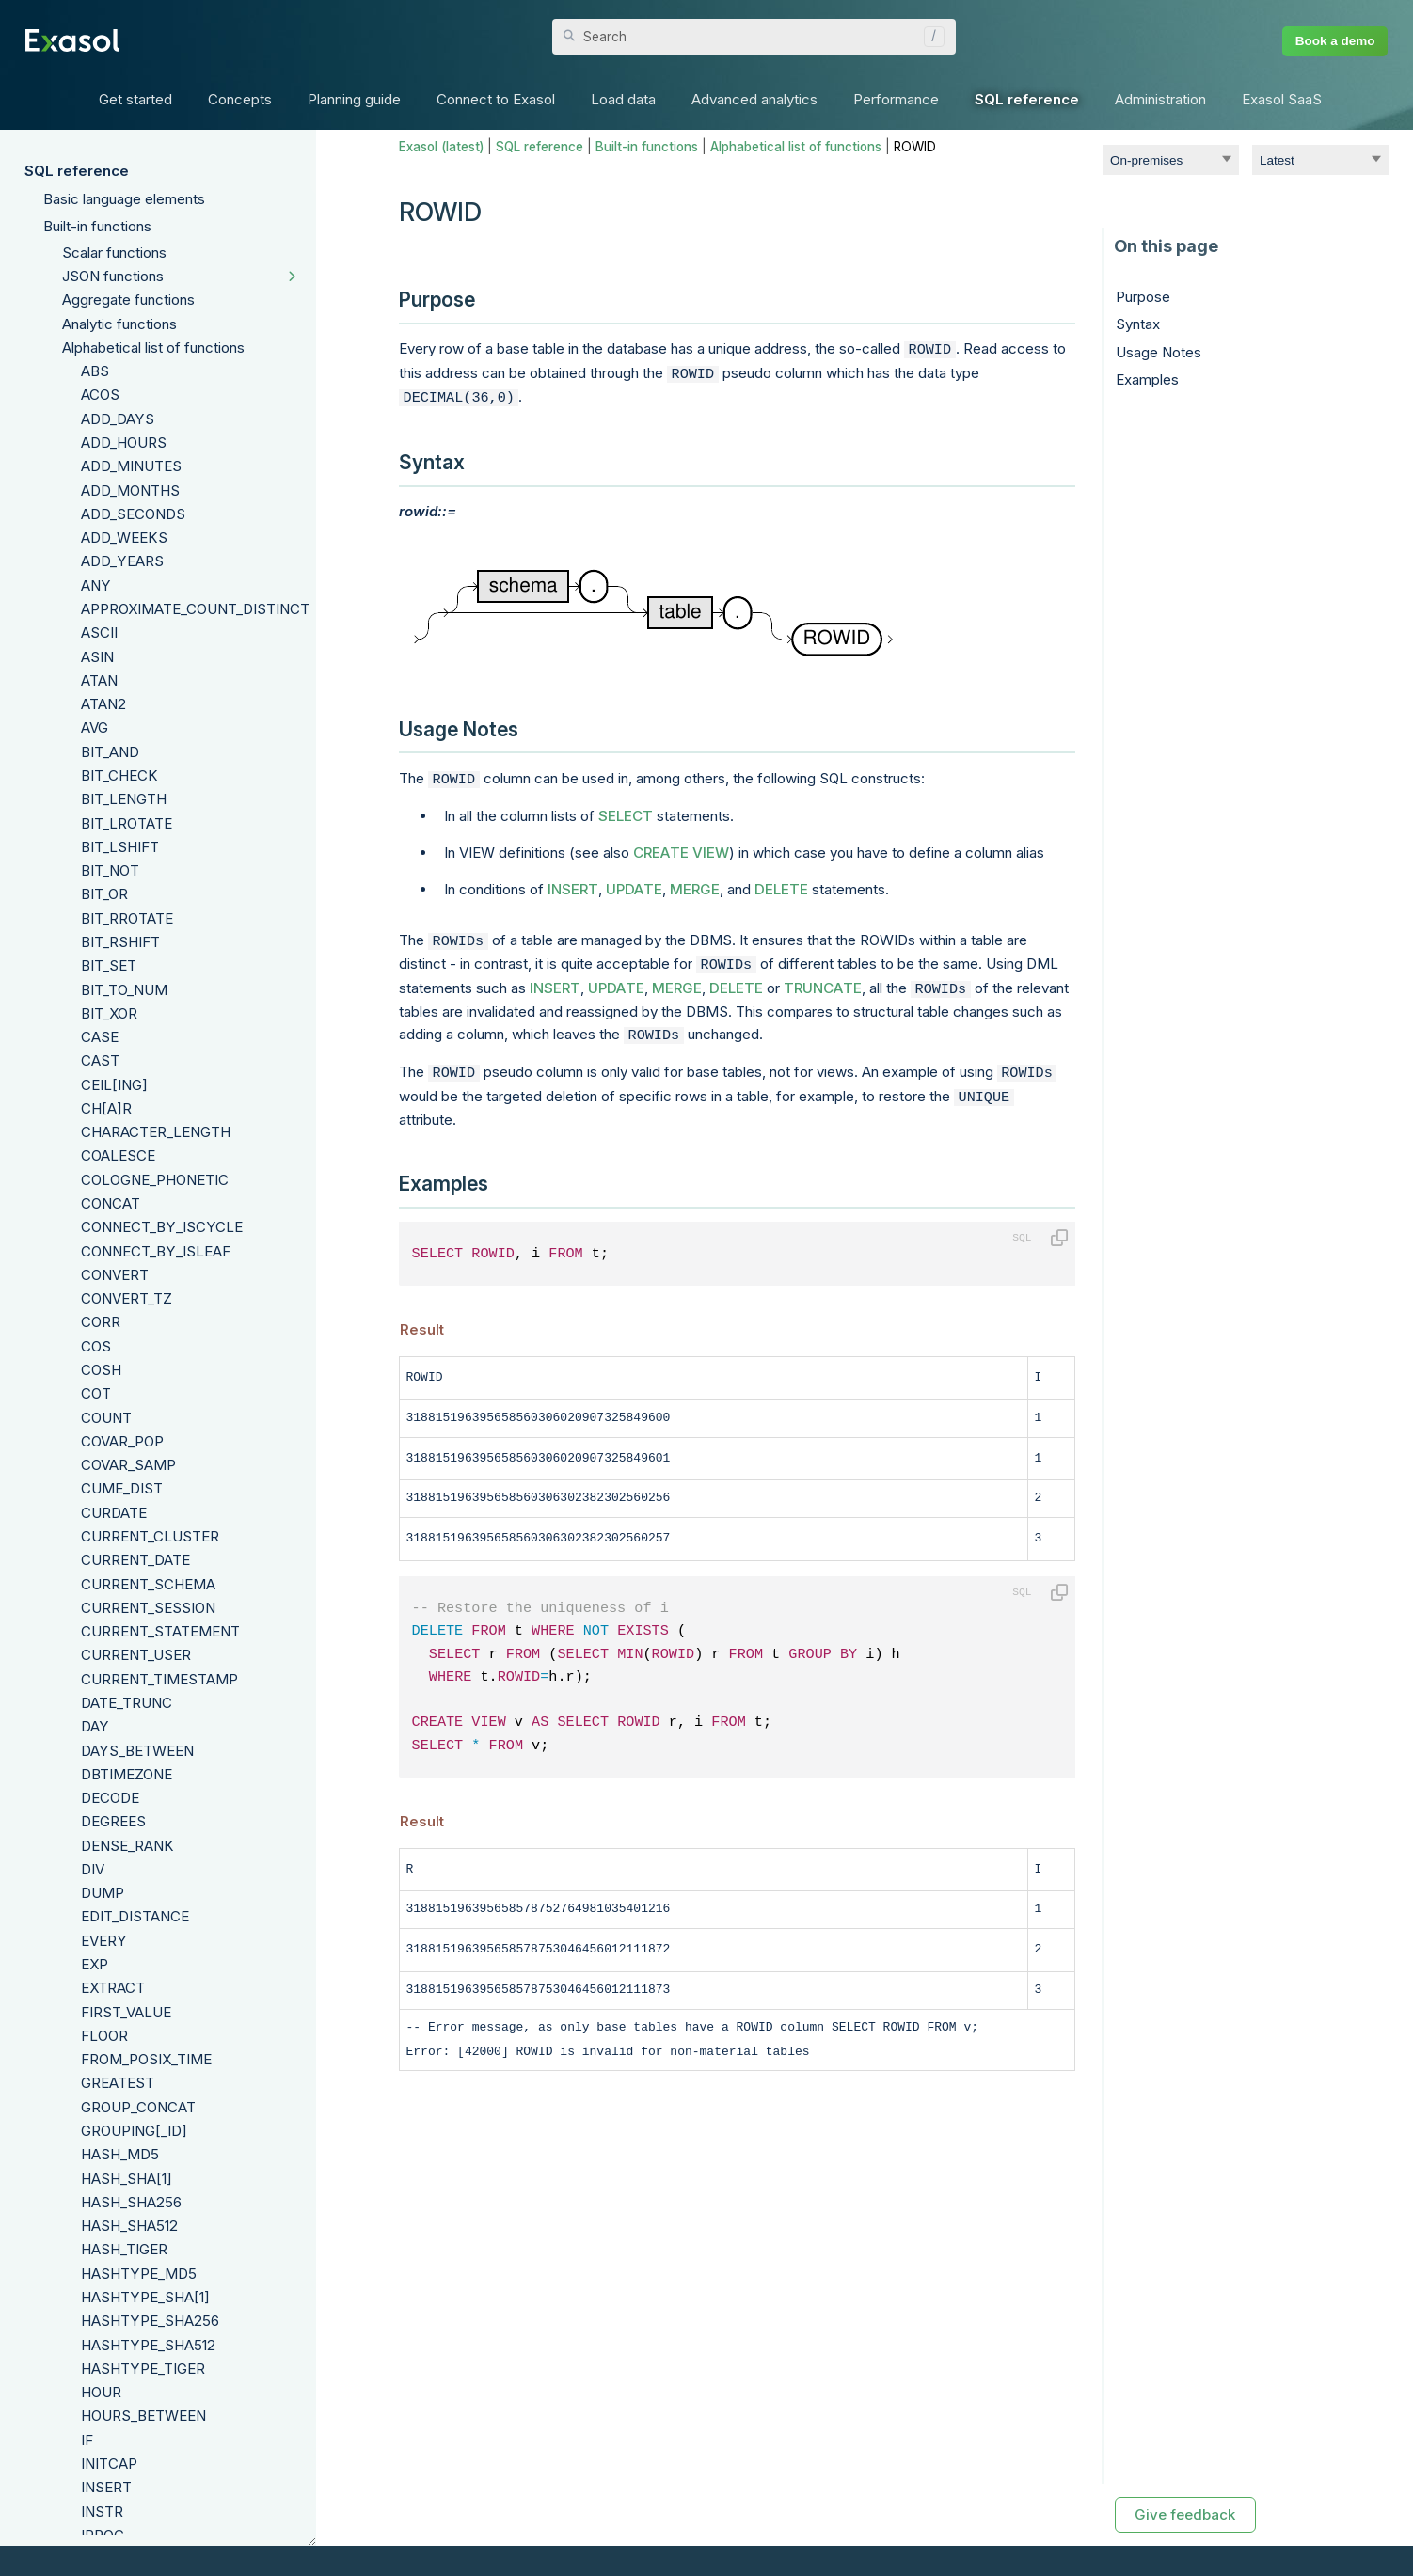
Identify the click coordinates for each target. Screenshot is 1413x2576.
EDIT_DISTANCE (135, 1916)
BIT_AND (110, 752)
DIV (92, 1869)
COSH (101, 1370)
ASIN (97, 657)
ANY (96, 585)
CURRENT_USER (136, 1655)
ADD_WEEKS (124, 537)
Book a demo (1335, 41)
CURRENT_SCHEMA (148, 1584)
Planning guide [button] (354, 99)
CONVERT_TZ (126, 1298)
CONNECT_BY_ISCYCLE (162, 1227)
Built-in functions (97, 226)
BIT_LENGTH (124, 799)
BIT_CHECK (119, 775)
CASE (100, 1037)
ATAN (99, 680)
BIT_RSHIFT (120, 942)
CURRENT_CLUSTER (150, 1536)
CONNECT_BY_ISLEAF (155, 1251)
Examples (1147, 379)
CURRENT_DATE (135, 1560)
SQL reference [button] (1027, 99)
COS (96, 1346)
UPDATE (634, 882)
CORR (100, 1322)
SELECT (625, 808)
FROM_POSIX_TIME (146, 2059)
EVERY (104, 1941)
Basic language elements (124, 199)
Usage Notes (1158, 352)
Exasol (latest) (441, 146)
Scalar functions (114, 252)
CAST (100, 1060)
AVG (94, 727)
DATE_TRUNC (126, 1703)
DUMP (102, 1893)
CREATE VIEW (681, 845)
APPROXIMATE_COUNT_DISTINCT (195, 609)
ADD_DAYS (117, 419)
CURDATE (114, 1513)
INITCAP (109, 2464)
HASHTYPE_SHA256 (150, 2321)
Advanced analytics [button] (754, 99)
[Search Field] (754, 37)
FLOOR (104, 2036)
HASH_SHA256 (131, 2202)
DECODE (110, 1798)
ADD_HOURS (124, 442)
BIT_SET (108, 965)
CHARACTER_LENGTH (155, 1132)
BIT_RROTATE (127, 918)
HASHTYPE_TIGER (143, 2369)
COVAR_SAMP (128, 1465)
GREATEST (117, 2083)
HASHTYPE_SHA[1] (145, 2297)
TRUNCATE (823, 977)
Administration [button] (1160, 99)
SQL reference (76, 171)
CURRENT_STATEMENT (160, 1631)
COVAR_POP (122, 1441)
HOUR (101, 2392)
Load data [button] (623, 99)
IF (87, 2440)
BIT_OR (104, 894)
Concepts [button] (240, 99)
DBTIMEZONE (126, 1774)
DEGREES (113, 1821)
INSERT (106, 2487)
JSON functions (113, 276)
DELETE (781, 882)
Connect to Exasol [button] (496, 99)
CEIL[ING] (114, 1085)
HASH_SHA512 (129, 2226)
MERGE (695, 882)
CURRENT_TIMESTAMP (159, 1679)
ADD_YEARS (122, 561)
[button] (929, 37)
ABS (95, 371)
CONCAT (110, 1203)
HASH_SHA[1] (126, 2179)
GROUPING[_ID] (134, 2131)
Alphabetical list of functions (153, 347)
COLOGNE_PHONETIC (155, 1180)
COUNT (106, 1418)
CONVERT (115, 1275)
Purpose (1143, 297)
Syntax (1138, 324)
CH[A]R (106, 1108)
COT (96, 1393)
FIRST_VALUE (126, 2012)
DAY (95, 1726)
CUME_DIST (122, 1488)
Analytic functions (119, 324)
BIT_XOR (109, 1013)
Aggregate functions (128, 299)
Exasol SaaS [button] (1282, 99)
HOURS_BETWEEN (143, 2416)
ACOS (100, 394)
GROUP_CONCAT (138, 2107)
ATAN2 (103, 704)
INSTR (102, 2512)
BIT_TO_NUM (124, 990)
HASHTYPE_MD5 (139, 2274)
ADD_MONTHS (130, 490)
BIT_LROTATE (126, 823)
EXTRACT (113, 1988)
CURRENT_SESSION (148, 1608)
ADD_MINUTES (131, 466)
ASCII (99, 632)
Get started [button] (135, 99)
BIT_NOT (110, 870)
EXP (94, 1964)
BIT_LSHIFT (120, 847)
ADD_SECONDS (133, 514)
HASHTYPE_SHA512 (148, 2345)
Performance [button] (896, 99)
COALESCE (118, 1155)
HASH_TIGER (124, 2249)
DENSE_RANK (127, 1846)
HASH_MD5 (120, 2154)
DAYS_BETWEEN (137, 1751)
